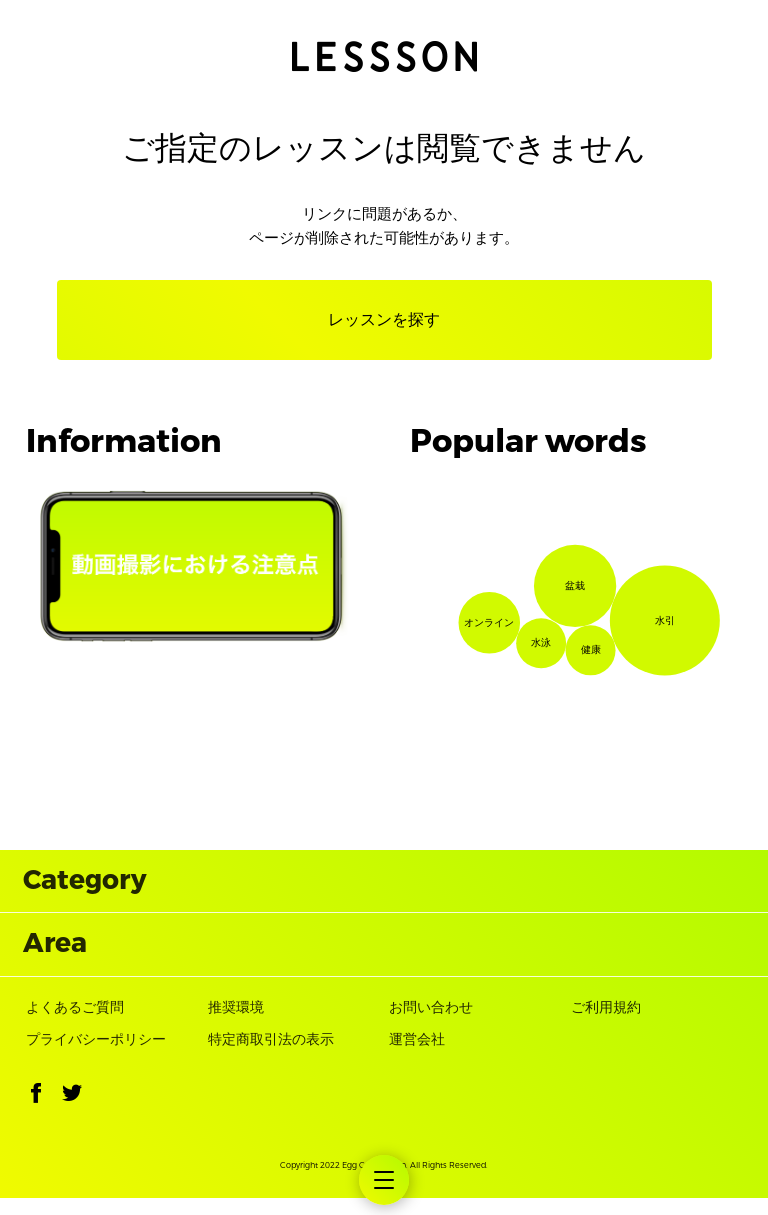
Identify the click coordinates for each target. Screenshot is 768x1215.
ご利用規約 (606, 1024)
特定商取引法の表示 (271, 1057)
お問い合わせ (431, 1024)
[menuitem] (384, 1180)
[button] (36, 1114)
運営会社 (417, 1057)
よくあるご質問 (75, 1024)
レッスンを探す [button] (384, 319)
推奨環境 (236, 1024)
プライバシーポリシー (96, 1057)
